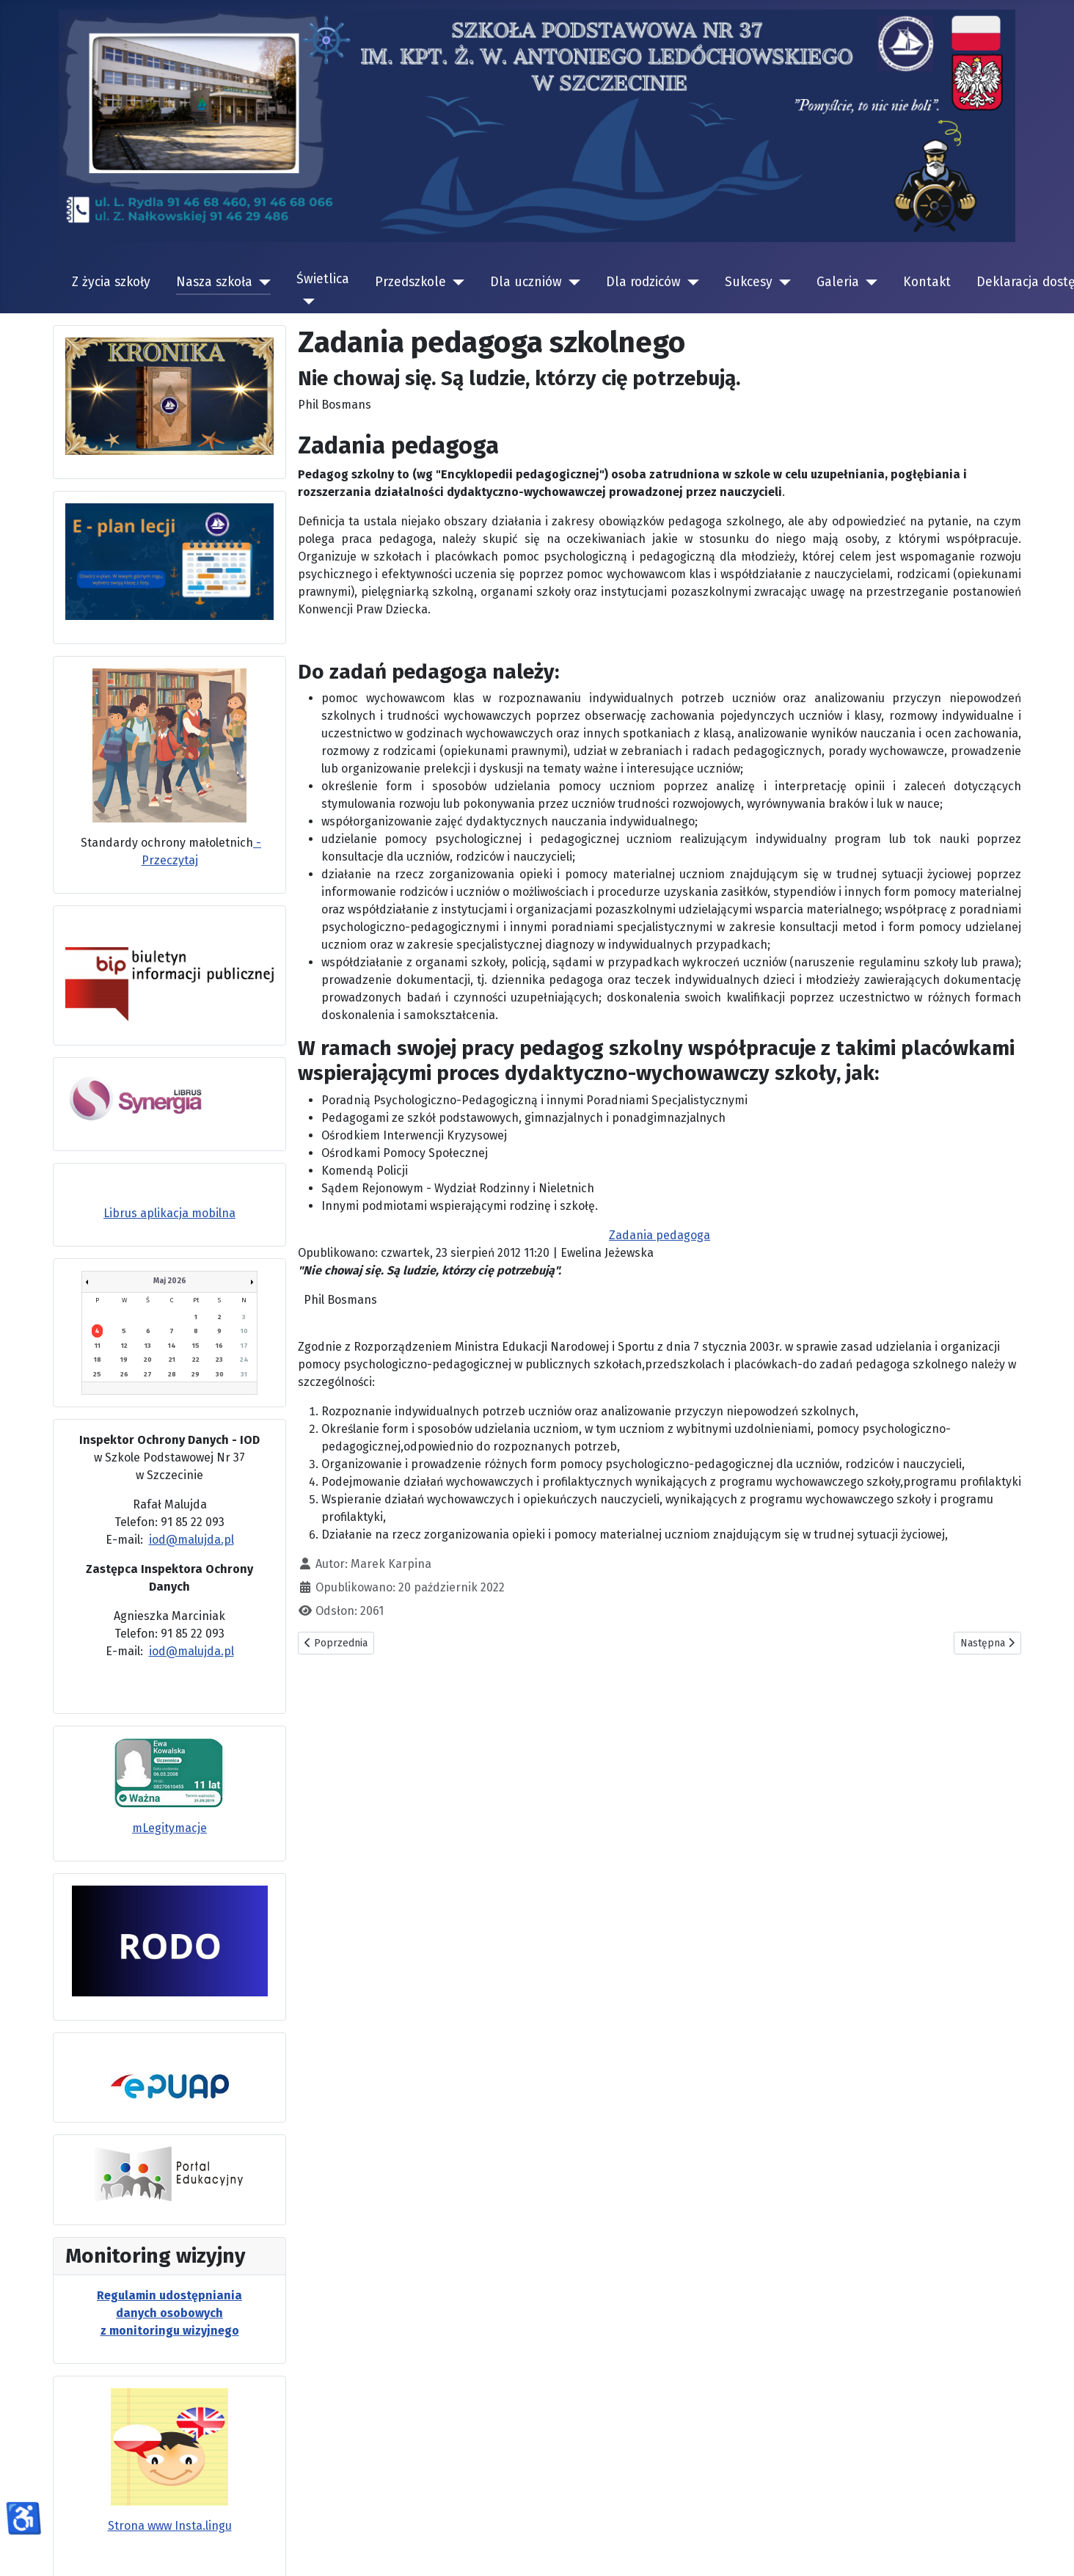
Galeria (838, 282)
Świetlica (322, 279)
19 (124, 1359)
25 (97, 1374)
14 (172, 1345)
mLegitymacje (169, 1828)
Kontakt (927, 282)
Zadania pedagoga (659, 1235)
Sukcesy (748, 282)
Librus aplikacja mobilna (169, 1213)
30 (220, 1374)
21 (172, 1359)
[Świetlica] (305, 301)
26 (124, 1374)
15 (196, 1345)
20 (148, 1359)
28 (172, 1374)
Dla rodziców (643, 282)
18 (97, 1359)
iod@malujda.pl (191, 1540)
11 (98, 1345)
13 (148, 1345)
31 (244, 1374)
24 (244, 1359)
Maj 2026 (169, 1281)
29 (195, 1374)
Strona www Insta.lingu (170, 2526)
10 (244, 1331)
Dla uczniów (526, 282)
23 (219, 1359)
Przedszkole (410, 282)
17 (244, 1345)
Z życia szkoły (111, 282)
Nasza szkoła (214, 282)
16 (219, 1345)
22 (196, 1359)
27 (148, 1374)
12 (124, 1345)
